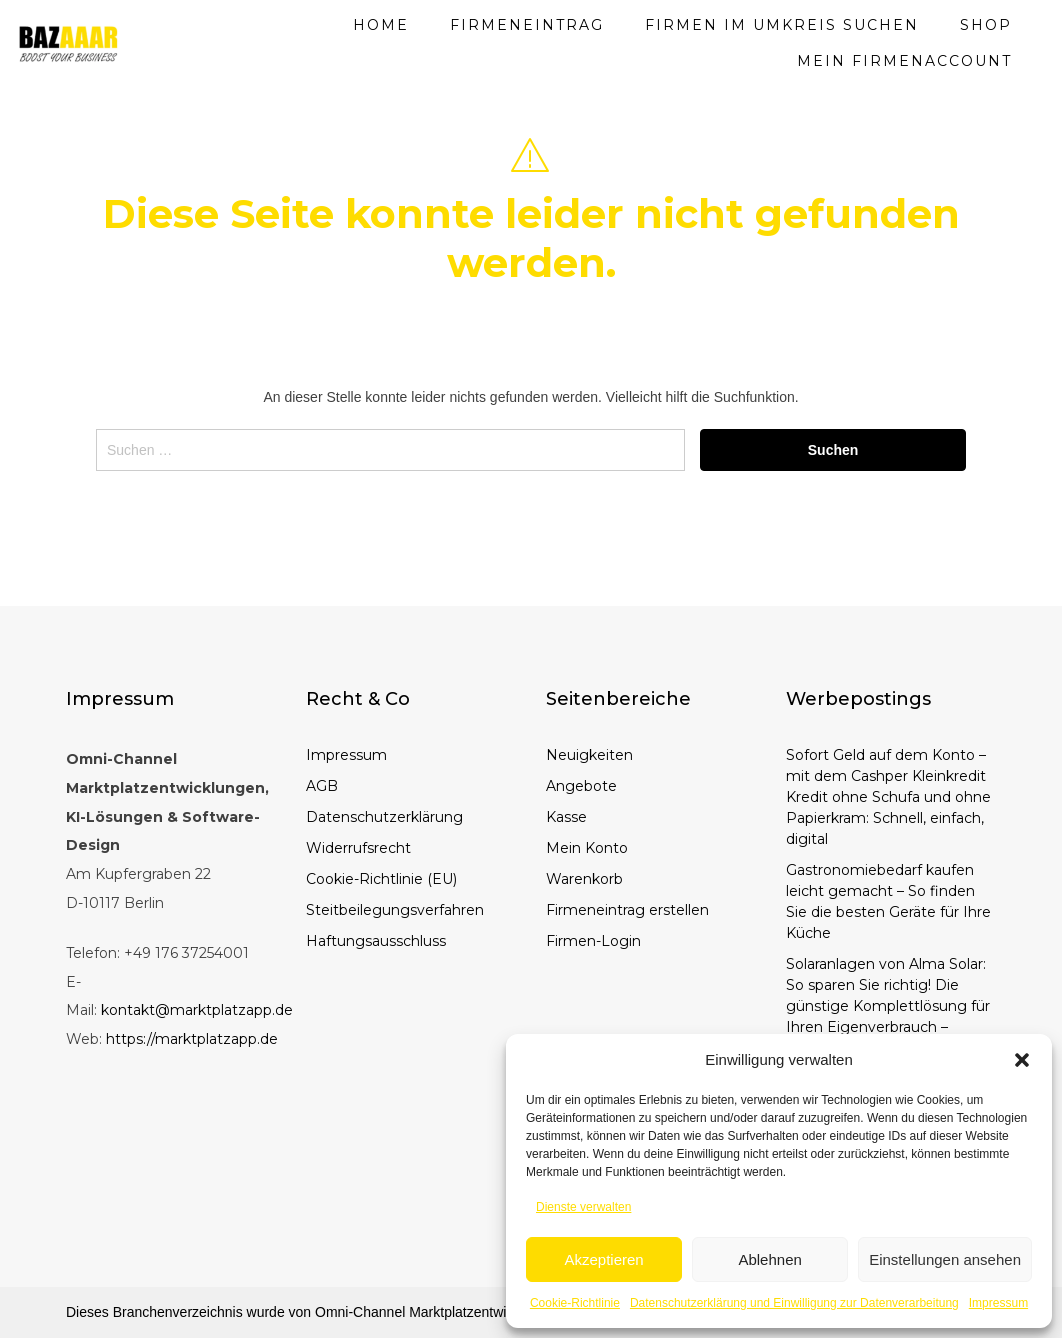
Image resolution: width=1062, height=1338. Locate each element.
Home (381, 25)
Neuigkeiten (589, 755)
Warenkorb (584, 879)
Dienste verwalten (583, 1207)
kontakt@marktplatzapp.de (197, 1010)
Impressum (998, 1303)
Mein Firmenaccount (904, 61)
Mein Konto (587, 848)
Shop (986, 25)
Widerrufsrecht (358, 848)
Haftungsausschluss (376, 941)
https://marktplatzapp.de (192, 1039)
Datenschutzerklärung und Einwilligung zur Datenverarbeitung (794, 1303)
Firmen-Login (593, 941)
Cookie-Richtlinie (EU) (381, 879)
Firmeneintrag (527, 25)
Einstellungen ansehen (945, 1259)
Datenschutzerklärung (384, 817)
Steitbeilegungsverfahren (395, 910)
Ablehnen (769, 1259)
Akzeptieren (603, 1259)
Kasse (566, 817)
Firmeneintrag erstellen (627, 910)
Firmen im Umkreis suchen (782, 25)
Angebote (581, 786)
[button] (1022, 1060)
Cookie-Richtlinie (575, 1303)
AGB (322, 786)
